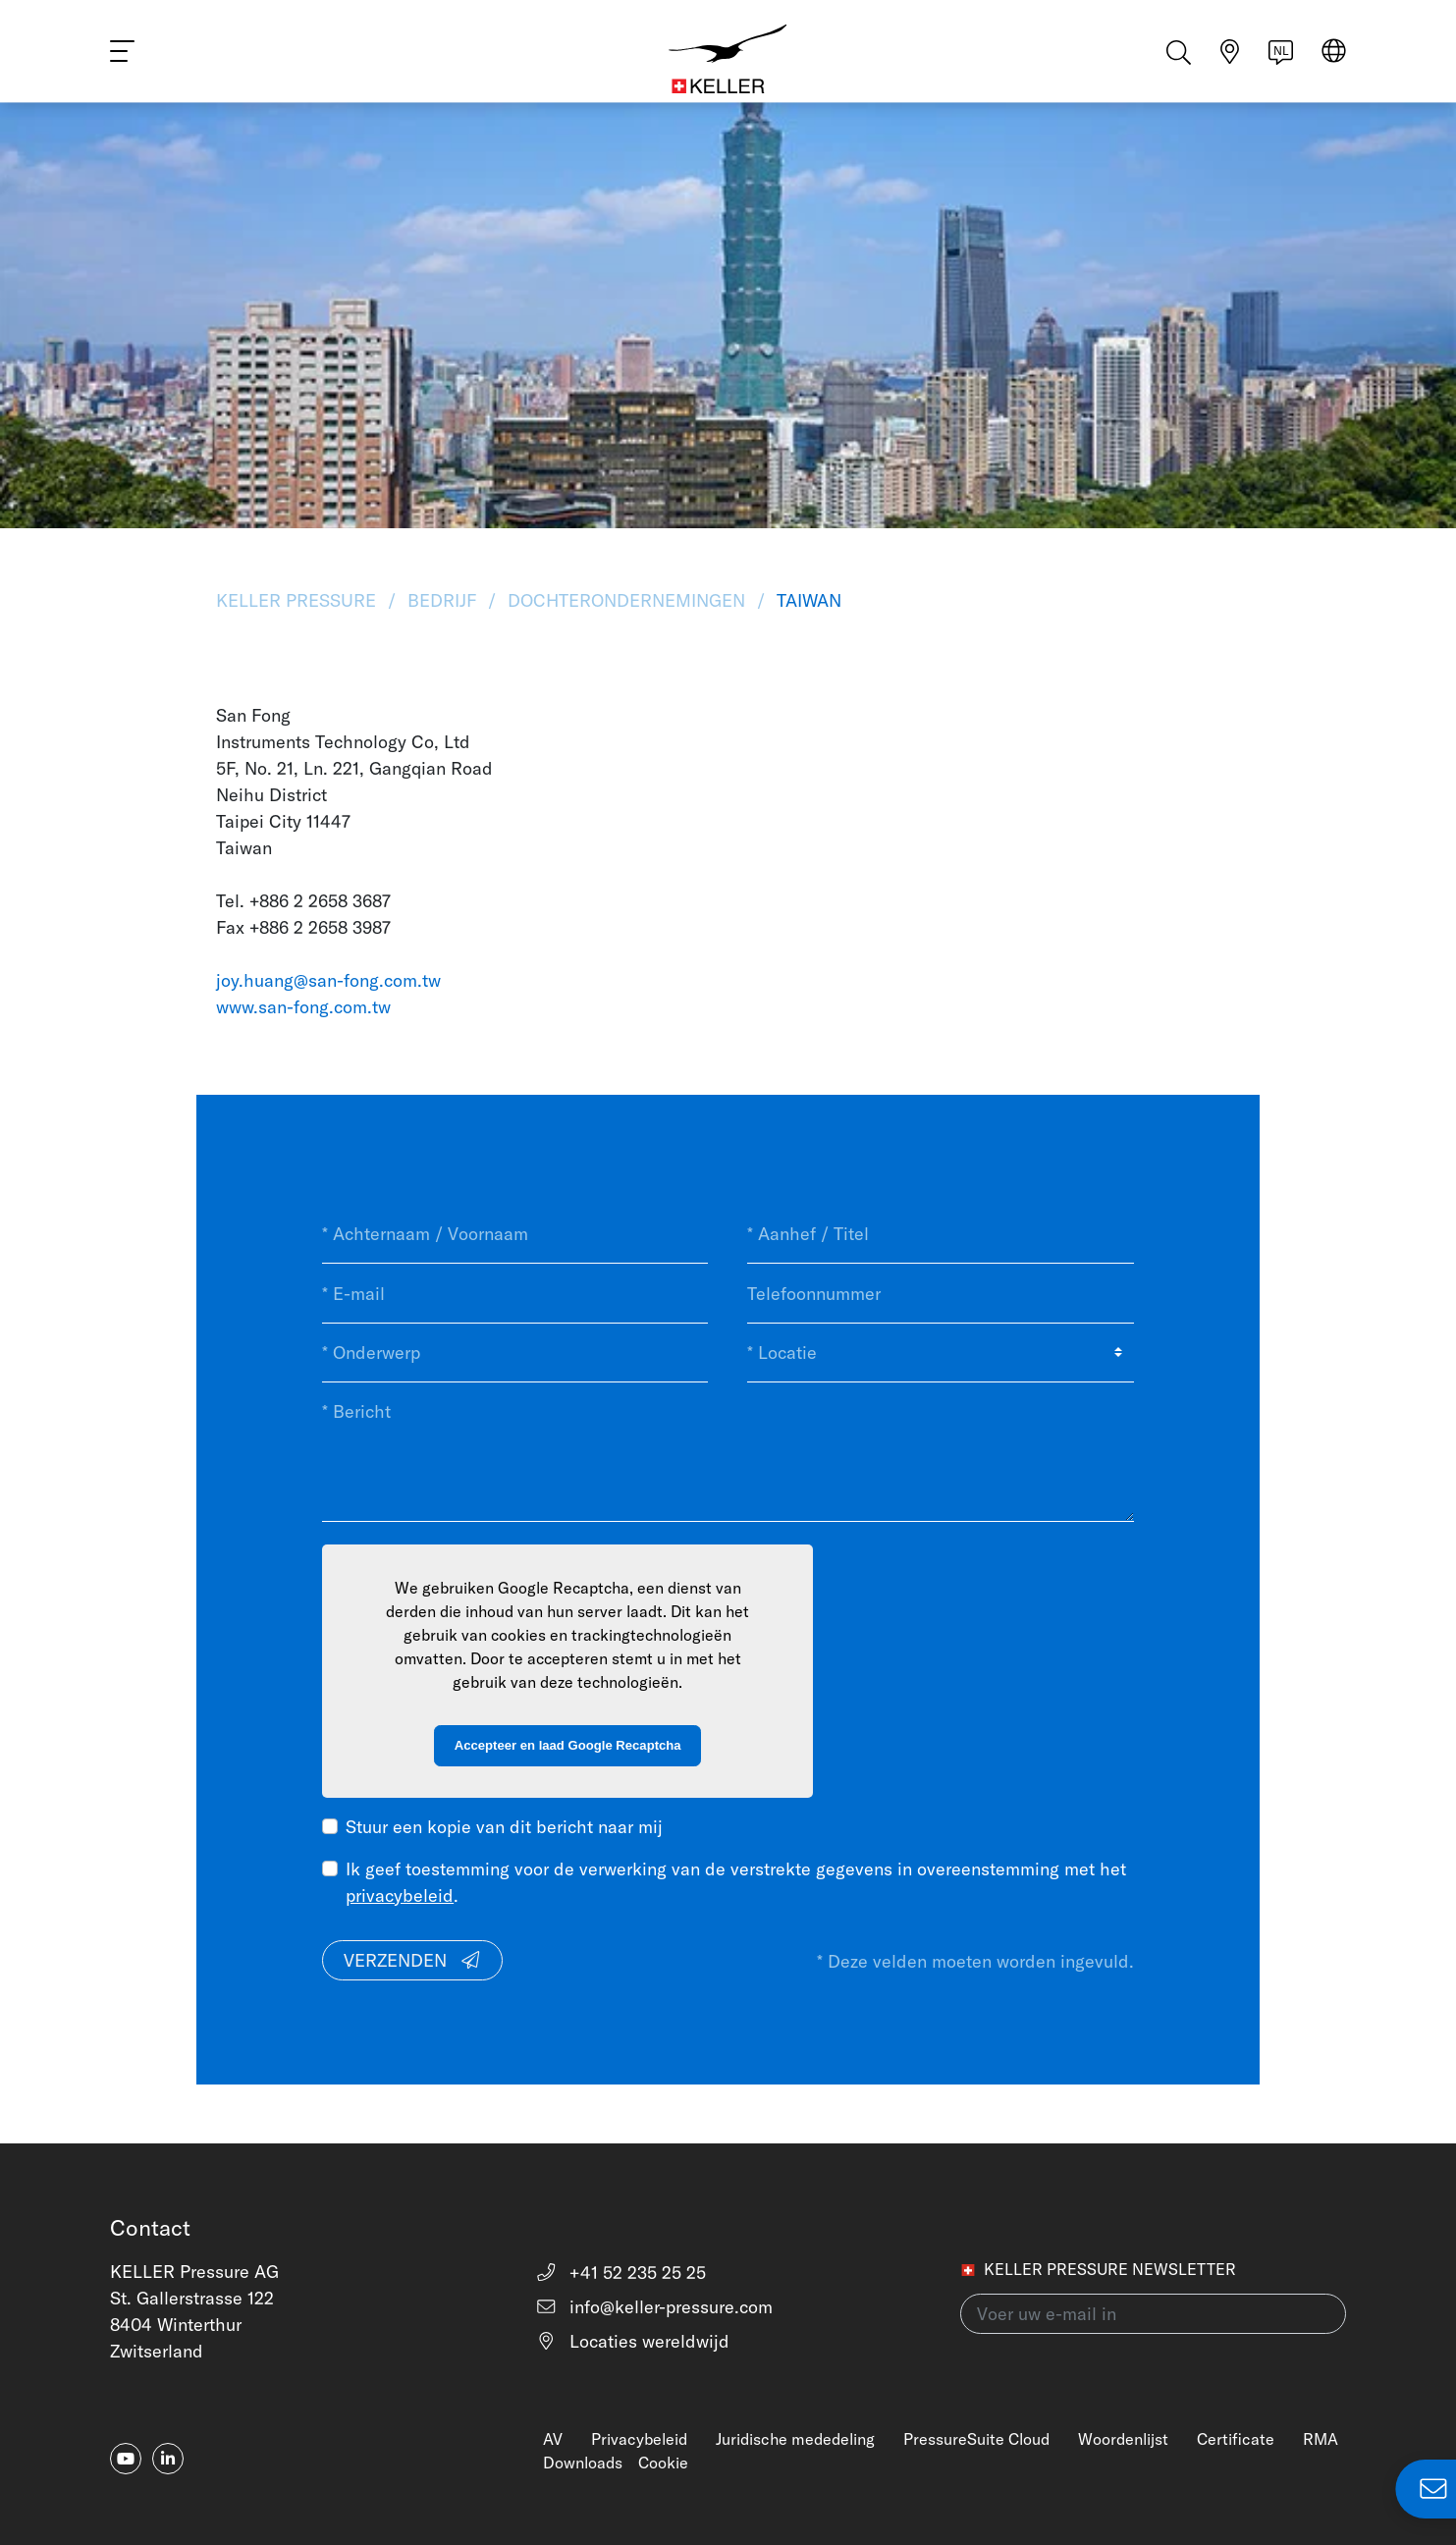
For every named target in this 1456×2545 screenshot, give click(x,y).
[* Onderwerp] (515, 1353)
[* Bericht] (728, 1451)
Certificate (1235, 2439)
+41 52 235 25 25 (621, 2272)
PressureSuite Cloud (976, 2439)
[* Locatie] (940, 1353)
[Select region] (1333, 60)
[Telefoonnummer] (940, 1293)
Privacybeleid (639, 2439)
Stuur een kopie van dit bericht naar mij (504, 1826)
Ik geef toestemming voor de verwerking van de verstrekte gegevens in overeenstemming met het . (736, 1882)
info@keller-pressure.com (654, 2307)
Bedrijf (442, 600)
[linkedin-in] (168, 2458)
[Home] (728, 59)
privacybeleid (400, 1895)
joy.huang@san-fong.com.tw (328, 980)
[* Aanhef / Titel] (940, 1234)
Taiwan (806, 600)
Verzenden (413, 1960)
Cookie (663, 2462)
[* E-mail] (515, 1293)
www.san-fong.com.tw (303, 1007)
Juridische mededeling (795, 2439)
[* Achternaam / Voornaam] (515, 1234)
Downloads (582, 2462)
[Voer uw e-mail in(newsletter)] (1153, 2314)
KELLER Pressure (298, 600)
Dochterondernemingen (626, 600)
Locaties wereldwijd (632, 2341)
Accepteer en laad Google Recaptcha (568, 1745)
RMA (1320, 2439)
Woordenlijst (1123, 2439)
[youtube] (125, 2458)
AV (553, 2439)
